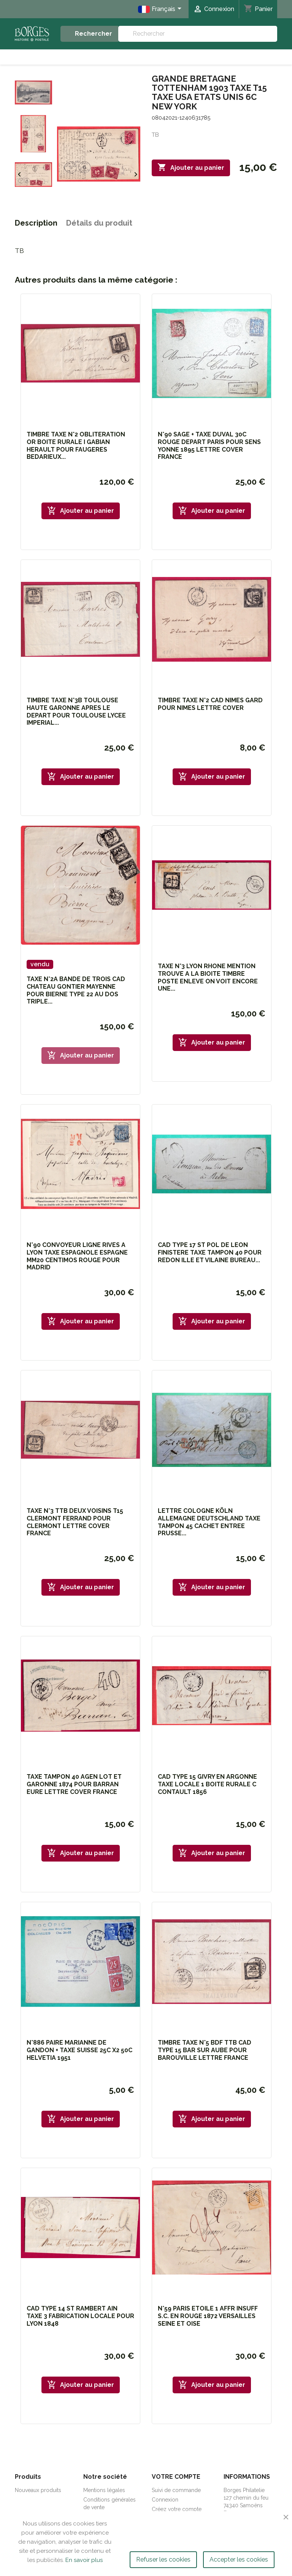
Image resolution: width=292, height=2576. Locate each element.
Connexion (165, 2500)
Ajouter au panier (190, 167)
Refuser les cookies (163, 2559)
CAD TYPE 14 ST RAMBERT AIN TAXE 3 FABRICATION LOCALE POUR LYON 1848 (80, 2316)
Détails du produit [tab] (99, 223)
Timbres (179, 56)
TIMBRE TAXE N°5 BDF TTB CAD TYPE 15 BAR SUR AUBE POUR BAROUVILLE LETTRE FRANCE (204, 2050)
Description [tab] (36, 223)
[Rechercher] (197, 34)
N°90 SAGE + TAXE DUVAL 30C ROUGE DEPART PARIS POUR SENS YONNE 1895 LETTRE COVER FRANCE (209, 445)
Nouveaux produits (38, 2490)
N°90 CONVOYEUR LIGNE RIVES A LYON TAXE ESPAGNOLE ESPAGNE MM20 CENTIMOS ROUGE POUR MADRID (77, 1256)
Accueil (42, 56)
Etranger (244, 56)
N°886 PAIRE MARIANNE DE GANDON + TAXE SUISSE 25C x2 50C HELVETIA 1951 (79, 2050)
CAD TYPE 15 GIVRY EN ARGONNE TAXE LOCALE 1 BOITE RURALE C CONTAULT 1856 (207, 1784)
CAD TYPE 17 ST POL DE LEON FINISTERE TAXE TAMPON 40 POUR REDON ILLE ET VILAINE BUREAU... (210, 1252)
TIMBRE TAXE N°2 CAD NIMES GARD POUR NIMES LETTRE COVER (210, 704)
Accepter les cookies (238, 2559)
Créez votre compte (177, 2509)
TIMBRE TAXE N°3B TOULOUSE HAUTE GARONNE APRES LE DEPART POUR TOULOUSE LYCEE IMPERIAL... (76, 711)
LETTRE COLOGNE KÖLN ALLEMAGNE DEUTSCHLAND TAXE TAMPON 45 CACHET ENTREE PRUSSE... (209, 1522)
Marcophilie (110, 56)
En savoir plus (84, 2560)
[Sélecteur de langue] (161, 9)
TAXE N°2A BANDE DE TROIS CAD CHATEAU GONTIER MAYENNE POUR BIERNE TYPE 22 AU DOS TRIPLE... (76, 990)
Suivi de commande (176, 2490)
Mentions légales (104, 2490)
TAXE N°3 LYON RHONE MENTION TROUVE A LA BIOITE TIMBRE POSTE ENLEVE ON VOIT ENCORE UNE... (208, 977)
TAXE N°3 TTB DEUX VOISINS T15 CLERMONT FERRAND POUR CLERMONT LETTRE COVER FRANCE (75, 1522)
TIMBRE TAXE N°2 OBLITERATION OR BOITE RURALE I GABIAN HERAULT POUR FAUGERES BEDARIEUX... (76, 445)
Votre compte (176, 2476)
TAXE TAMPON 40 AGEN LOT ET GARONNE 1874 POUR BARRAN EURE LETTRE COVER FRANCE (74, 1784)
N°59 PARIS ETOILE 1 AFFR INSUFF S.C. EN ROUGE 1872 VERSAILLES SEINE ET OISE (208, 2316)
